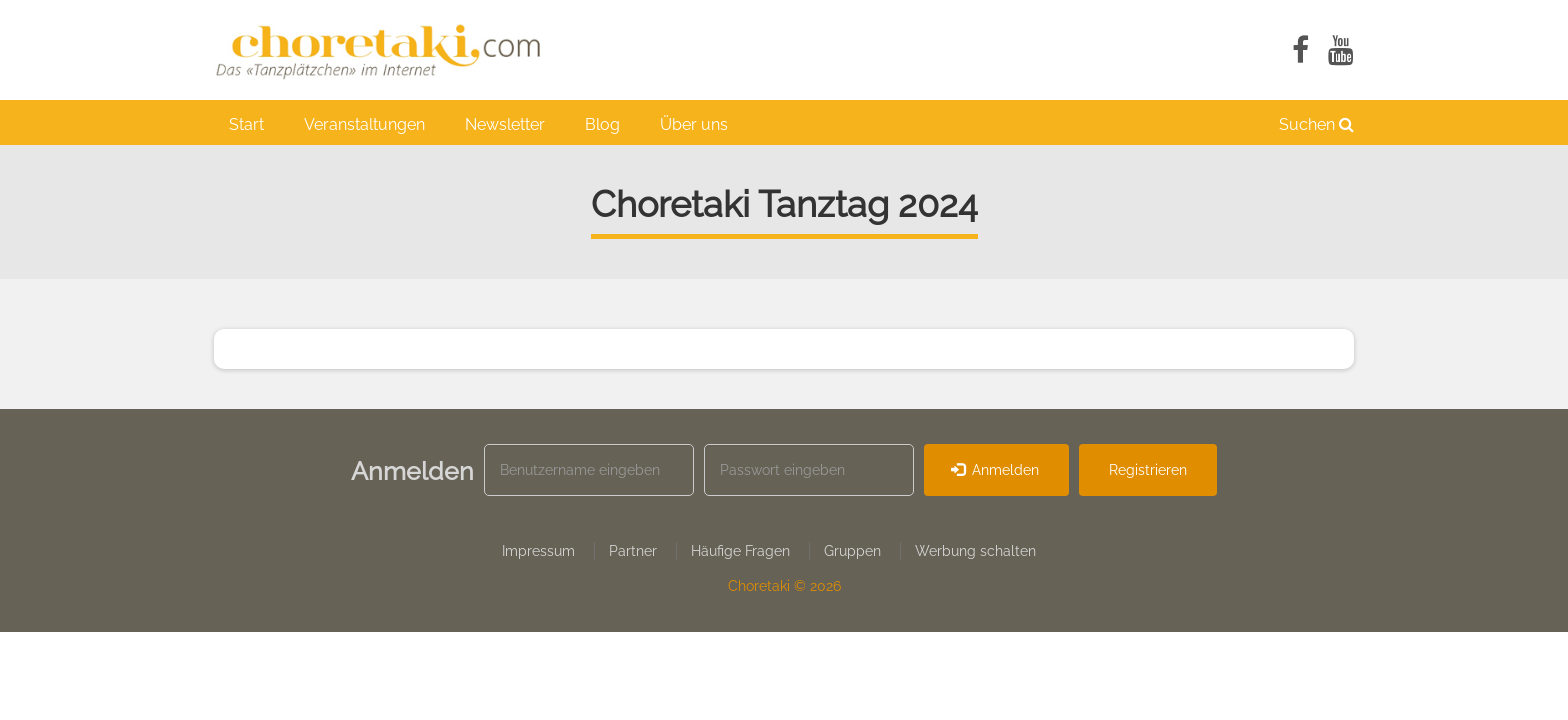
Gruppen (852, 551)
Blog (602, 124)
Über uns (694, 124)
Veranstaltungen (364, 124)
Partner (633, 551)
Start (246, 124)
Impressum (538, 551)
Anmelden (995, 470)
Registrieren (1148, 470)
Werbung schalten (975, 551)
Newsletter (505, 124)
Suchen (1316, 124)
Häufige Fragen (740, 551)
